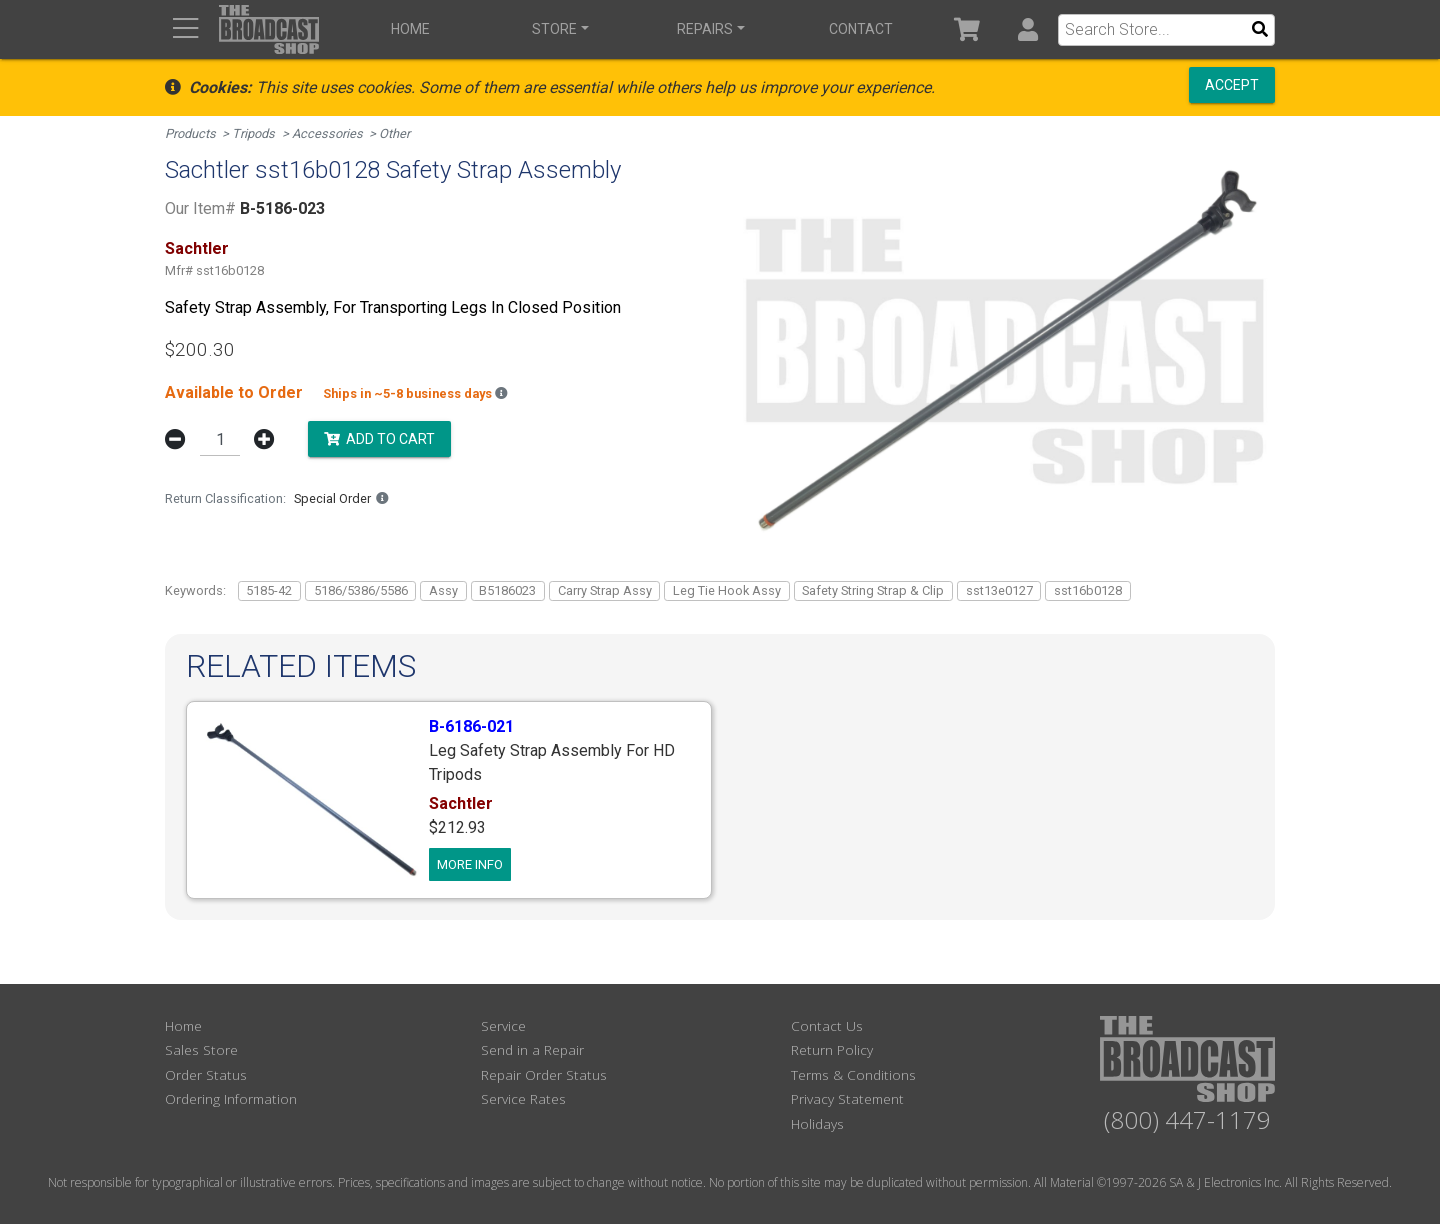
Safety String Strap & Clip (873, 590)
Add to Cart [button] (379, 438)
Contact (861, 29)
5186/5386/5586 (361, 590)
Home (410, 29)
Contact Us (827, 1025)
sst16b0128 (1088, 590)
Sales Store (201, 1049)
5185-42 (269, 590)
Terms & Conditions (853, 1074)
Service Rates (523, 1098)
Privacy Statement (847, 1098)
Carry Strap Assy (605, 590)
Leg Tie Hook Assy (727, 590)
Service (503, 1025)
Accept (1232, 85)
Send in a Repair (532, 1049)
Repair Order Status (544, 1074)
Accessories (327, 133)
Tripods (253, 133)
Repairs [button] (705, 29)
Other (394, 133)
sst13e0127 (999, 590)
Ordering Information (231, 1098)
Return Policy (832, 1049)
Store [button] (554, 29)
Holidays (817, 1123)
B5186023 (507, 590)
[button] (1027, 29)
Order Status (206, 1074)
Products (190, 133)
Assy (443, 590)
